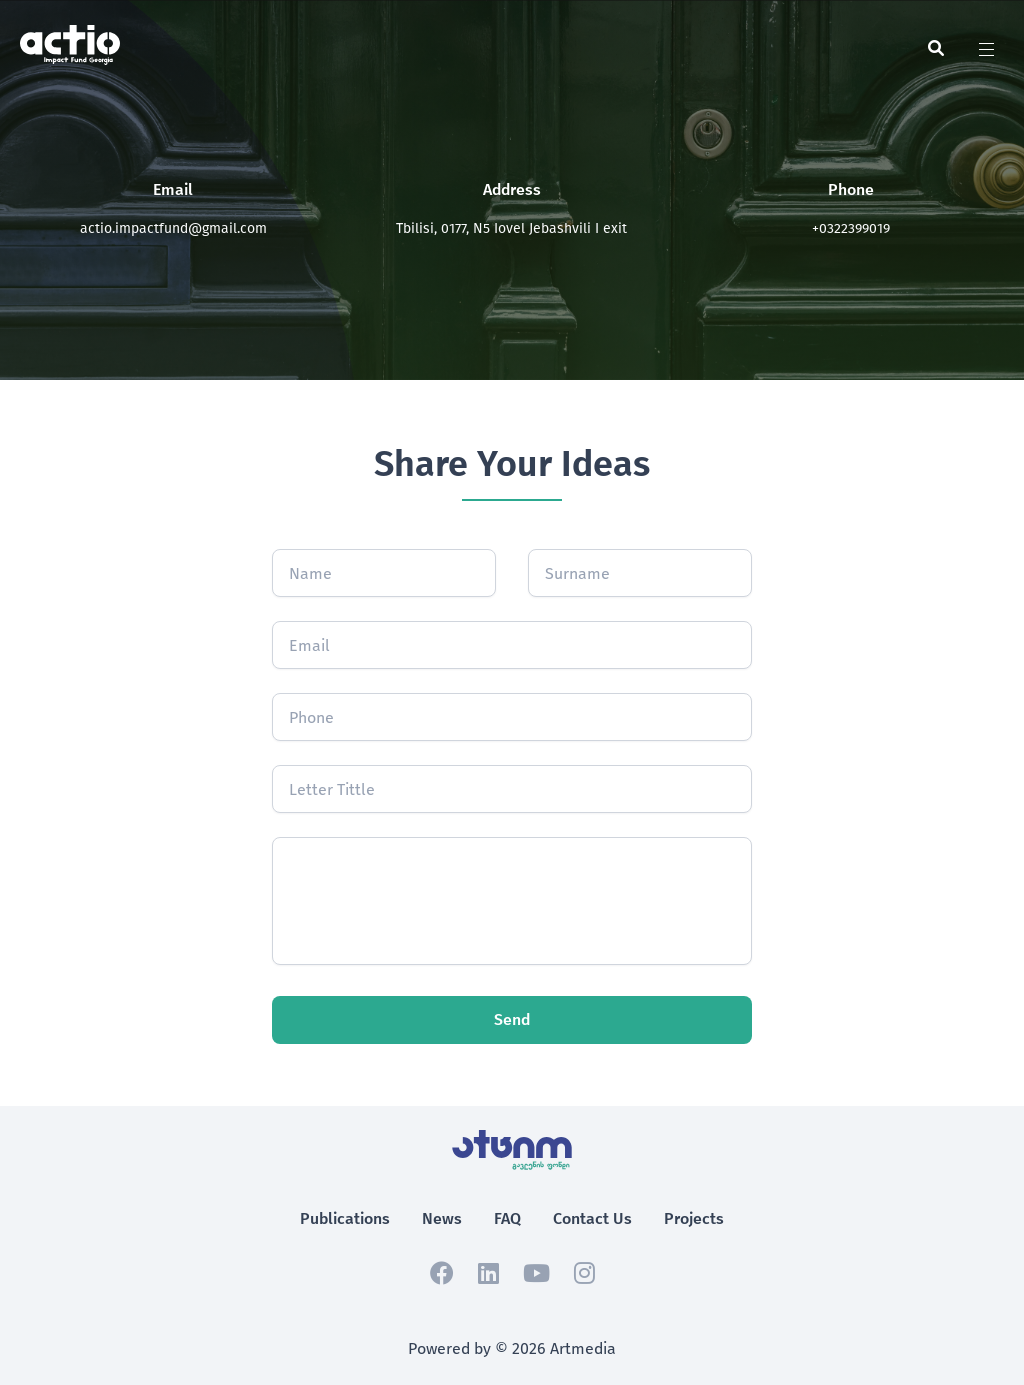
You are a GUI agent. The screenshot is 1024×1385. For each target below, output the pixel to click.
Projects (694, 1218)
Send (512, 1019)
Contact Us (592, 1218)
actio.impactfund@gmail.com (173, 228)
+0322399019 (851, 228)
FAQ (507, 1218)
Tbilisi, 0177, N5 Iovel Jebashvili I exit (511, 228)
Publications (345, 1218)
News (442, 1218)
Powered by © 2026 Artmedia (512, 1348)
